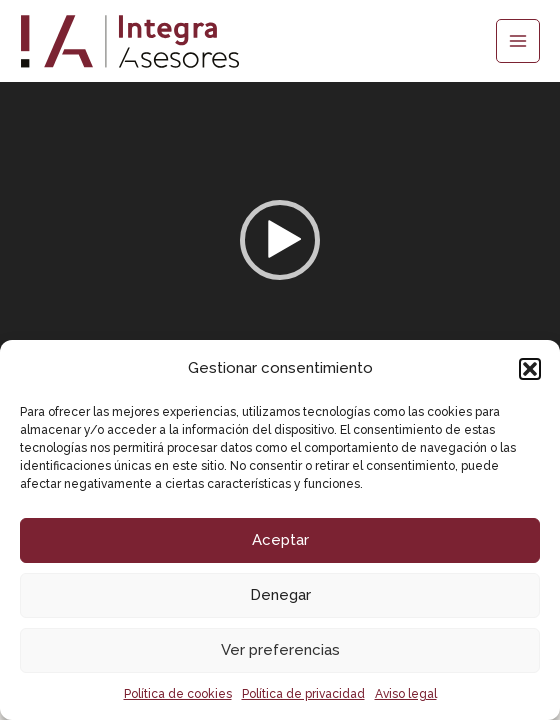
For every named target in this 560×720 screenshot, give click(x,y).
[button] (530, 369)
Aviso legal (406, 694)
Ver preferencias (280, 650)
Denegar (280, 595)
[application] (280, 239)
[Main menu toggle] (518, 41)
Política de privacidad (303, 694)
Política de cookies (178, 694)
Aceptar (280, 540)
